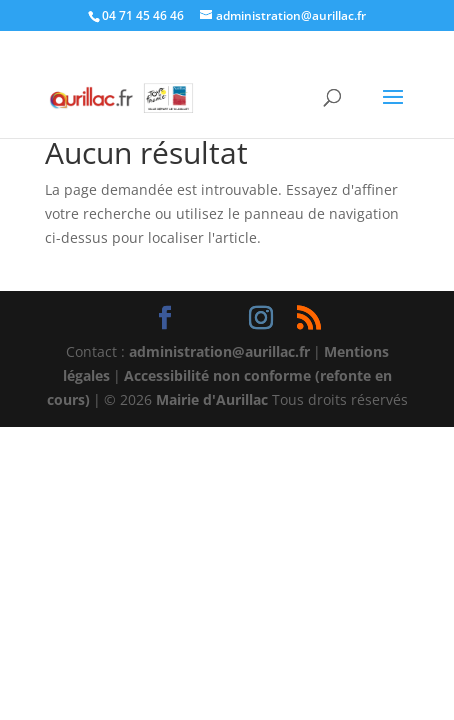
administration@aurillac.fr (219, 351)
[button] (393, 110)
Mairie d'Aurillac (212, 399)
